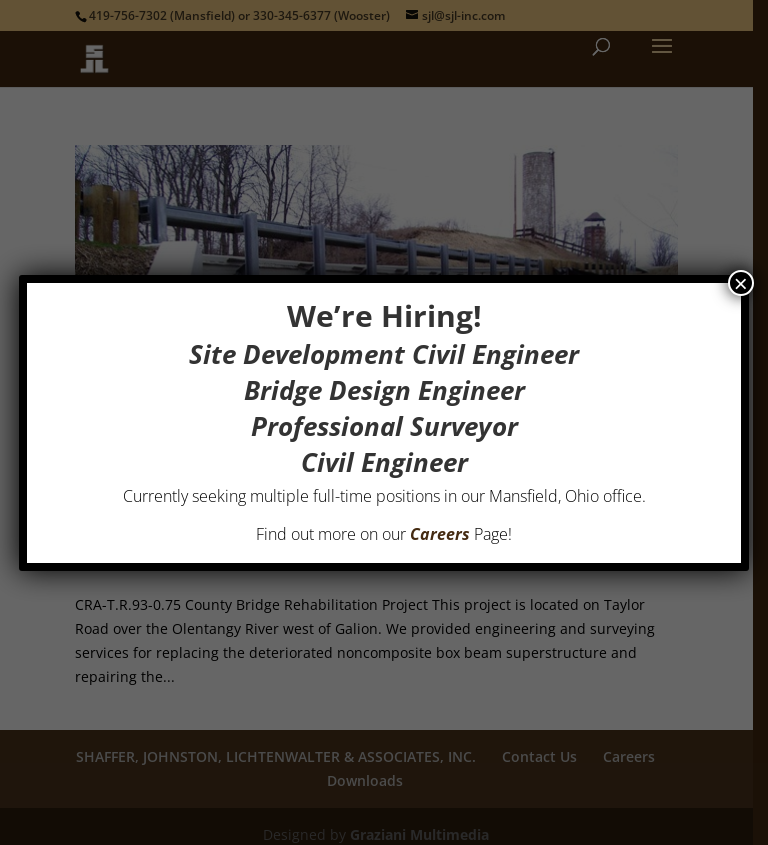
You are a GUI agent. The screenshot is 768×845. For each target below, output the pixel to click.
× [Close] (741, 283)
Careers (440, 534)
